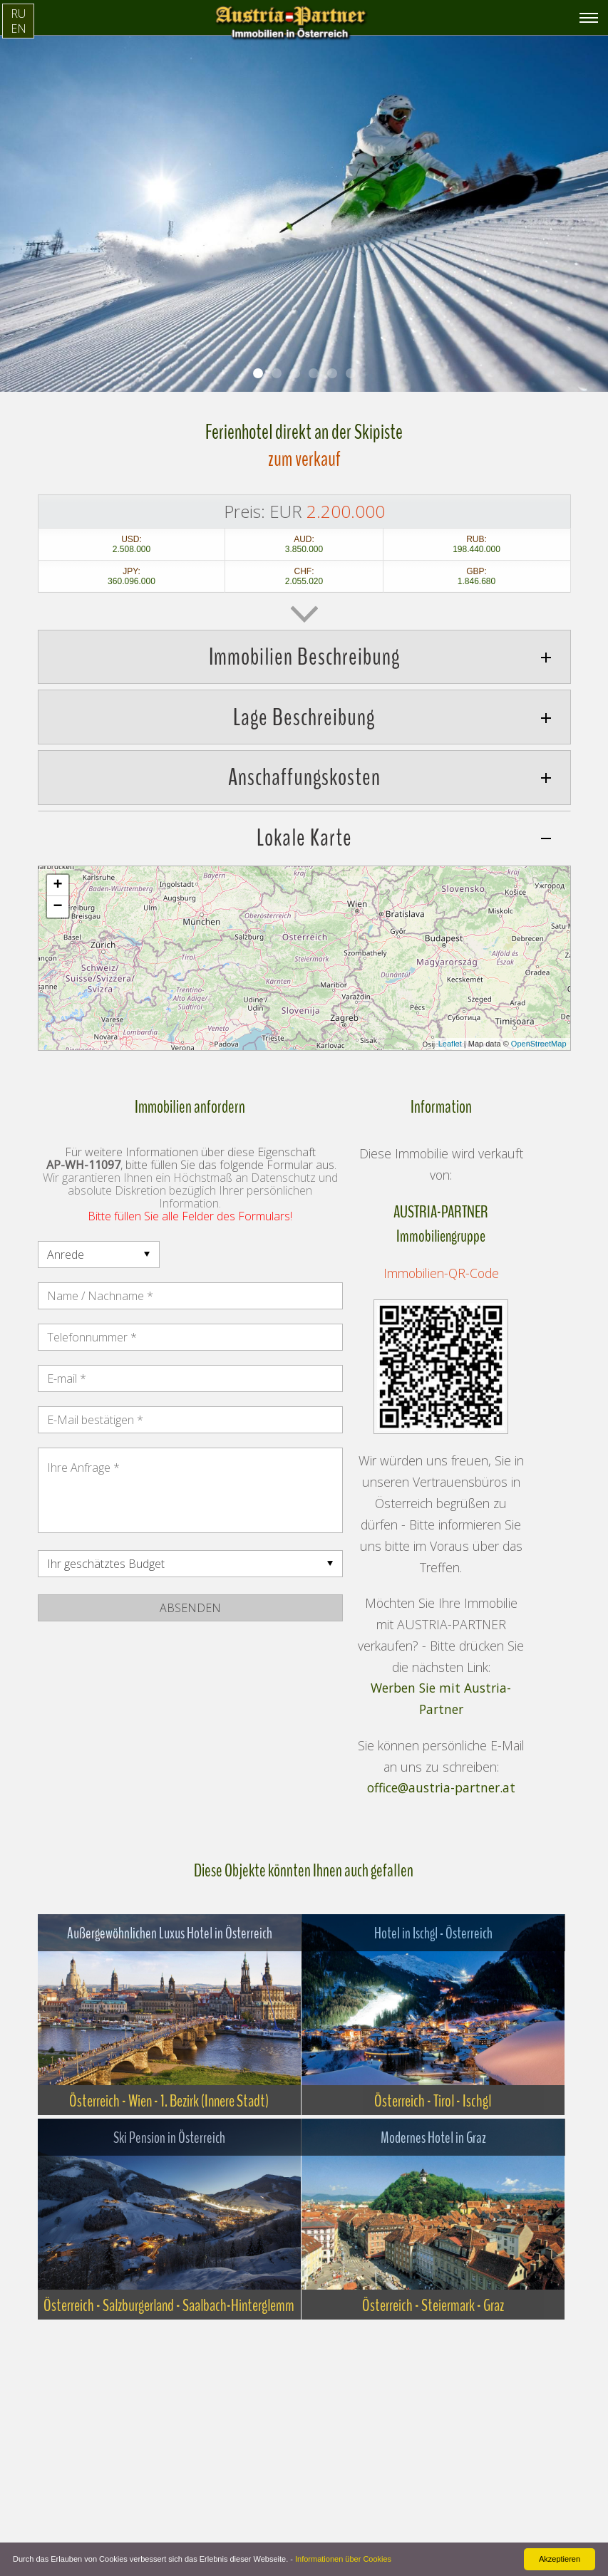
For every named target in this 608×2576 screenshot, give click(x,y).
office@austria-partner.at (441, 1788)
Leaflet (450, 1043)
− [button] (57, 907)
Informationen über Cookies (343, 2559)
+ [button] (57, 885)
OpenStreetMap (539, 1043)
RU (18, 13)
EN (18, 28)
